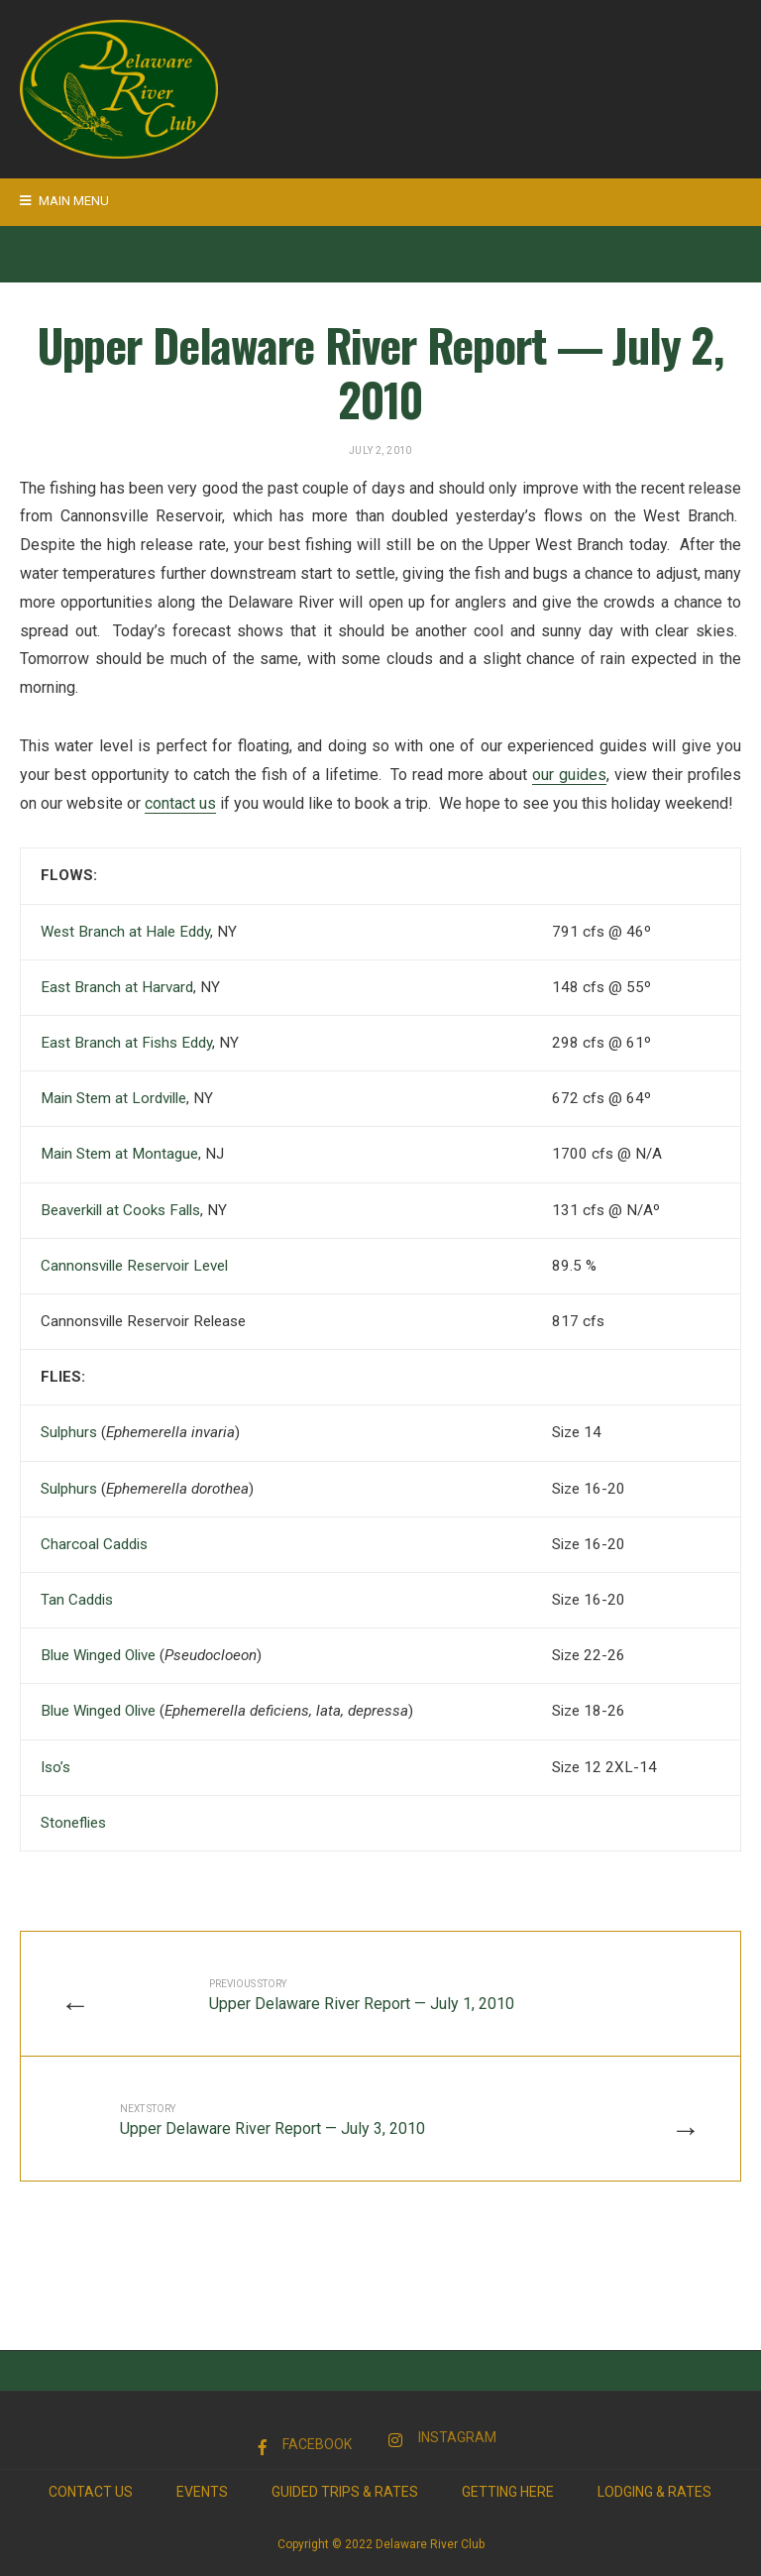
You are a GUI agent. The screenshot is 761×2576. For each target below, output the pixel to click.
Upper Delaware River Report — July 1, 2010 (361, 1995)
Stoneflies (75, 1823)
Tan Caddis (77, 1600)
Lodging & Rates (654, 2492)
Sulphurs (69, 1432)
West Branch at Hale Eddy (125, 932)
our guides (569, 774)
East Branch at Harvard (117, 987)
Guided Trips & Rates (345, 2492)
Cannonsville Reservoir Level (134, 1266)
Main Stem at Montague (119, 1154)
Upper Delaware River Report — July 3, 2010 (272, 2120)
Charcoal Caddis (94, 1544)
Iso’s (55, 1767)
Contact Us (91, 2492)
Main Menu (64, 200)
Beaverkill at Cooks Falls (120, 1210)
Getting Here (508, 2492)
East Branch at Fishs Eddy (126, 1043)
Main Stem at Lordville (113, 1098)
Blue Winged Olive (98, 1655)
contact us (180, 803)
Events (202, 2492)
